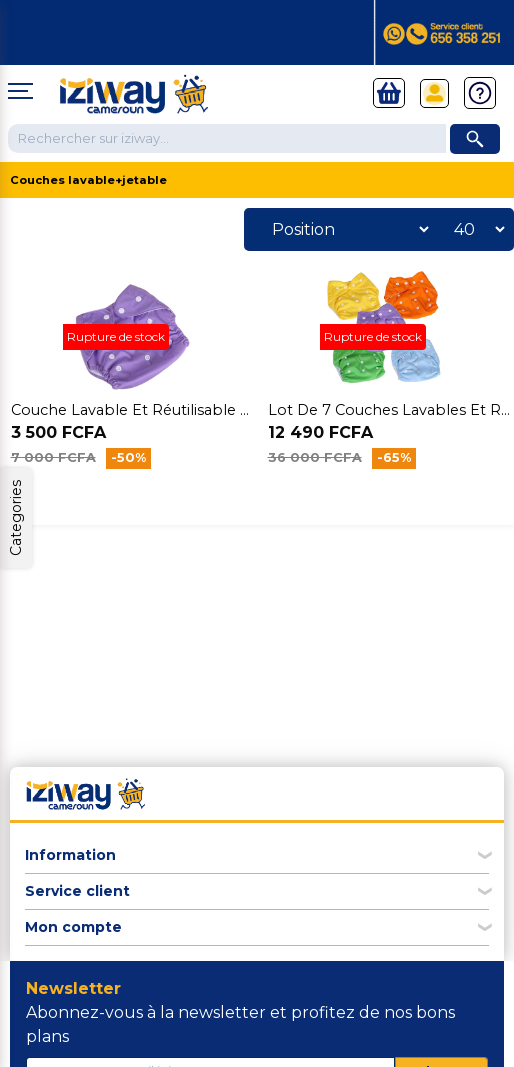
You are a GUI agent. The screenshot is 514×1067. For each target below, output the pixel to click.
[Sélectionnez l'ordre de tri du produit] (345, 229)
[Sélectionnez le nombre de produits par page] (474, 229)
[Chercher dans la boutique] (227, 139)
